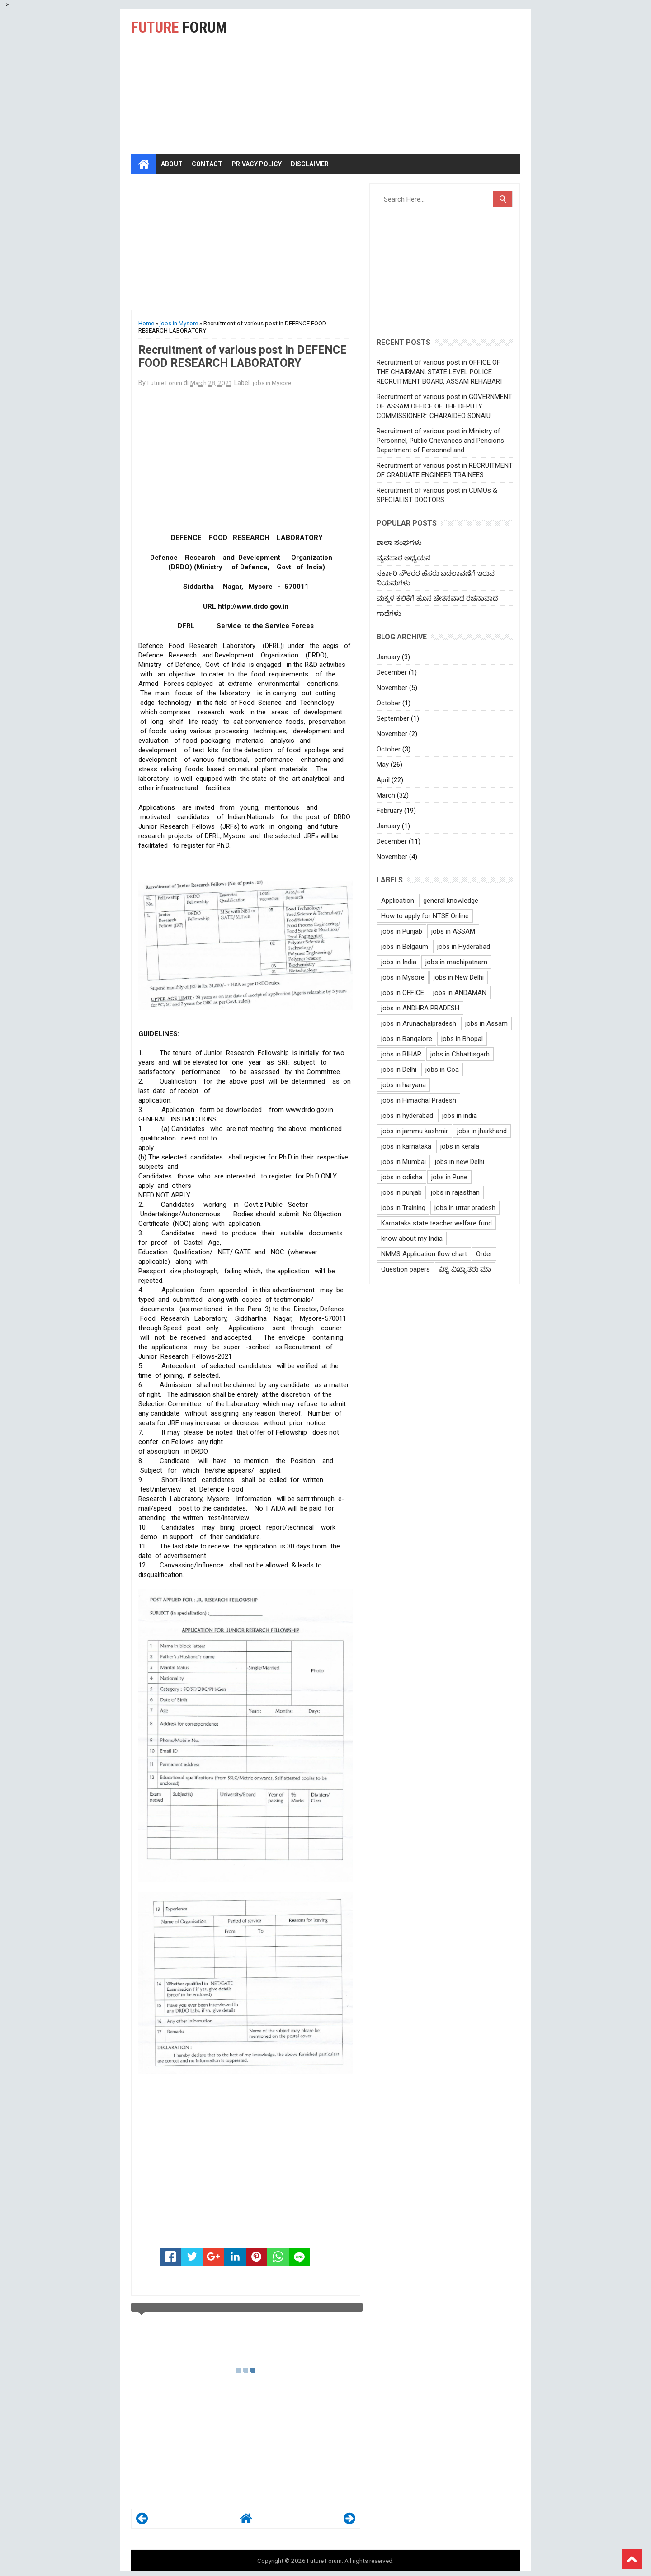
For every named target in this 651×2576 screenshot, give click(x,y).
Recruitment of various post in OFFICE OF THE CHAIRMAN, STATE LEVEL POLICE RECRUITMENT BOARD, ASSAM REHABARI (439, 371)
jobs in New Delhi (459, 977)
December (392, 672)
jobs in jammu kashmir (414, 1131)
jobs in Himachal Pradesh (418, 1100)
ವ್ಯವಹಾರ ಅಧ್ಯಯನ (404, 558)
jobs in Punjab (401, 931)
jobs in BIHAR (401, 1054)
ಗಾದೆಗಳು (389, 614)
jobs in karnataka (406, 1146)
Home (146, 323)
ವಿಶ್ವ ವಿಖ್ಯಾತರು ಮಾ (465, 1269)
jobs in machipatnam (456, 962)
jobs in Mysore (179, 323)
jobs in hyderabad (407, 1116)
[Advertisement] (409, 82)
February (389, 811)
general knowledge (450, 900)
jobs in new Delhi (459, 1162)
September (393, 718)
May (383, 764)
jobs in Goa (442, 1069)
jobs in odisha (401, 1177)
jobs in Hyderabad (463, 947)
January (388, 657)
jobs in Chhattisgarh (460, 1054)
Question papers (405, 1269)
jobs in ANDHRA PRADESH (420, 1008)
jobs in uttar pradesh (464, 1208)
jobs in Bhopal (462, 1039)
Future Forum (324, 2560)
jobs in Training (403, 1208)
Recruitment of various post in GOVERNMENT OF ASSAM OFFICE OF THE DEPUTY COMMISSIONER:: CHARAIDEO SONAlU (444, 406)
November (392, 688)
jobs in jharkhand (482, 1131)
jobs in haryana (403, 1085)
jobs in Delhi (398, 1069)
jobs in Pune (449, 1177)
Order (484, 1254)
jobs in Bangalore (406, 1039)
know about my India (412, 1238)
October (389, 703)
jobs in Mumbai (403, 1162)
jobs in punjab (401, 1192)
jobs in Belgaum (404, 947)
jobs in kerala (459, 1146)
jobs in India (398, 962)
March (386, 795)
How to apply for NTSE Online (425, 916)
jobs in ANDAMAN (459, 993)
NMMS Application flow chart (424, 1254)
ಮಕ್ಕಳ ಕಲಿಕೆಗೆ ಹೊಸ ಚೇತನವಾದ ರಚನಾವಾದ (437, 598)
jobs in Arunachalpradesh (418, 1023)
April (383, 780)
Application (397, 900)
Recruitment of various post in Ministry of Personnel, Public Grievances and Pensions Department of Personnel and (440, 440)
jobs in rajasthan (455, 1192)
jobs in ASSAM (453, 931)
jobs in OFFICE (402, 993)
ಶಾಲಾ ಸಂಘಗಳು (399, 543)
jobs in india (459, 1116)
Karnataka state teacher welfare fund (436, 1223)
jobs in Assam (486, 1023)
